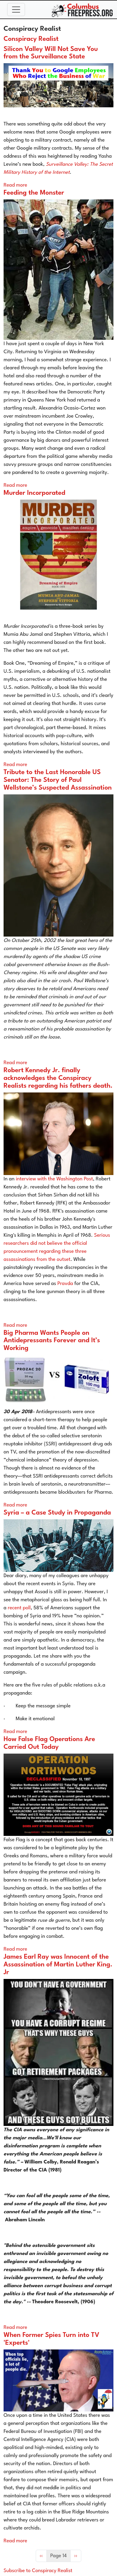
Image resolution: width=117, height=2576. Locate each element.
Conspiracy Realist (31, 39)
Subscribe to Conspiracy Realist (38, 2570)
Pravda (65, 1283)
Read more (15, 185)
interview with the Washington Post (54, 1179)
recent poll (19, 1608)
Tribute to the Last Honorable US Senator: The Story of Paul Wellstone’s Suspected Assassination (58, 780)
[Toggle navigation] (16, 9)
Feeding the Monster (34, 193)
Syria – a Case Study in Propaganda (57, 1513)
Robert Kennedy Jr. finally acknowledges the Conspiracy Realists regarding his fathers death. (58, 1078)
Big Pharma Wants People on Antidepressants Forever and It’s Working (52, 1341)
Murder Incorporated (34, 493)
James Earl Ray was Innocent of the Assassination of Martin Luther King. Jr (58, 1965)
